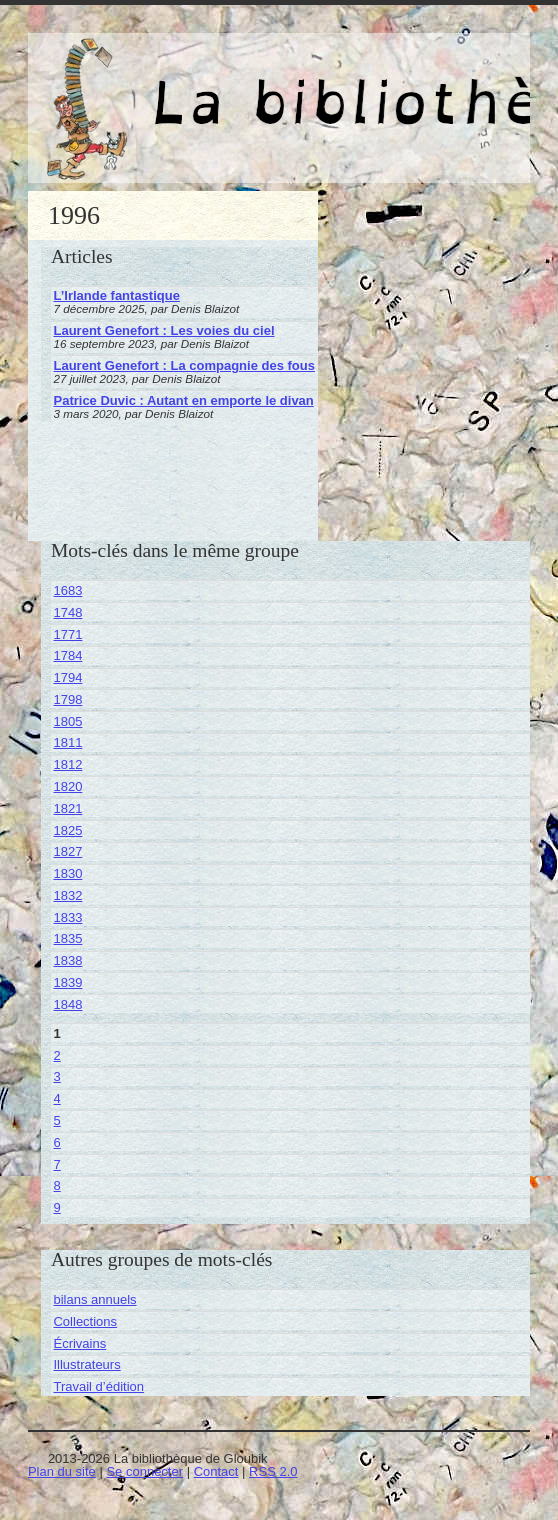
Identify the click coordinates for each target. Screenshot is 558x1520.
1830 (67, 873)
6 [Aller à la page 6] (56, 1142)
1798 (67, 699)
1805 (67, 721)
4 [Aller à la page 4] (56, 1098)
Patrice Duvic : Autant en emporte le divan (183, 400)
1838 (67, 960)
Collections (85, 1321)
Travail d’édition (98, 1386)
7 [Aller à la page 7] (56, 1164)
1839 (67, 982)
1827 (67, 851)
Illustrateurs (86, 1364)
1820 (67, 786)
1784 (67, 655)
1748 (67, 612)
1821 (67, 808)
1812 (67, 764)
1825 (67, 830)
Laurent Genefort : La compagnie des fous (183, 365)
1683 (67, 590)
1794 (67, 677)
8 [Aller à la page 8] (56, 1185)
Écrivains (79, 1343)
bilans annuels (94, 1299)
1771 (67, 634)
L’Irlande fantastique (116, 295)
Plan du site (62, 1471)
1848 (67, 1004)
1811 (67, 742)
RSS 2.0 (273, 1471)
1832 (67, 895)
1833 (67, 917)
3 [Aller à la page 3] (56, 1076)
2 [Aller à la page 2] (56, 1055)
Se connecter (144, 1471)
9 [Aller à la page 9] (56, 1207)
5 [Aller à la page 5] (56, 1120)
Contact (216, 1471)
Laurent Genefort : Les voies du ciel (163, 330)
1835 (67, 938)
